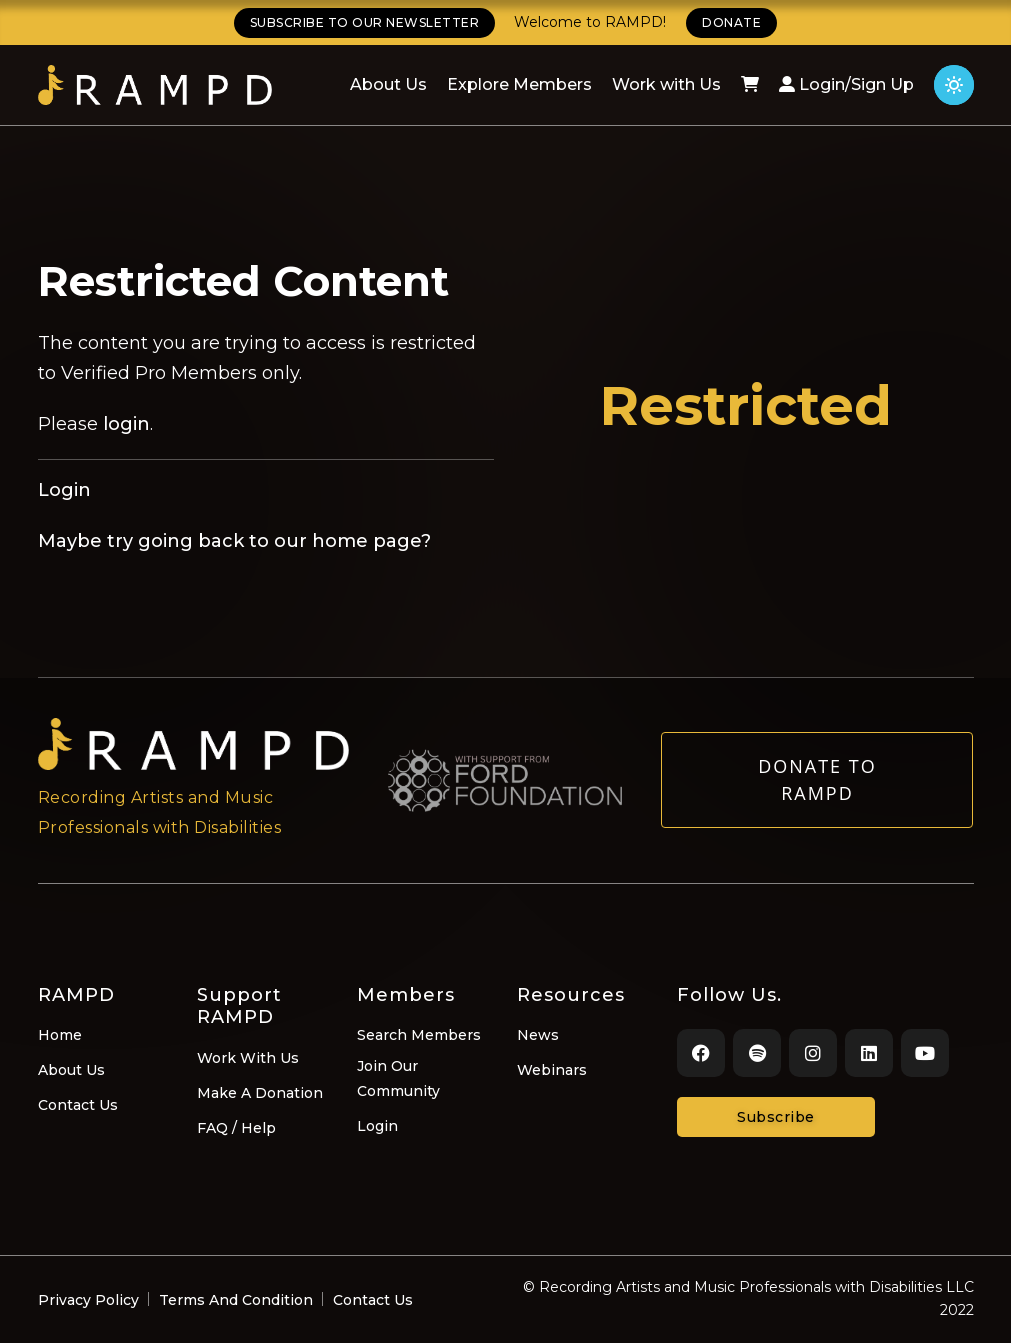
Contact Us (78, 1105)
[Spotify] (757, 1053)
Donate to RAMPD (817, 789)
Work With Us (248, 1058)
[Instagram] (813, 1053)
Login (64, 490)
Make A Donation (260, 1093)
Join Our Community (398, 1078)
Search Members (419, 1035)
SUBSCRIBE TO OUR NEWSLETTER (365, 22)
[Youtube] (925, 1053)
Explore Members (519, 84)
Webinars (552, 1070)
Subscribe (776, 1117)
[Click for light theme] (954, 85)
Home (60, 1035)
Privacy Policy (88, 1300)
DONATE (731, 22)
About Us (388, 84)
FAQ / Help (236, 1128)
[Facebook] (701, 1053)
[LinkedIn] (869, 1053)
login (126, 424)
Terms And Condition (236, 1300)
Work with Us (666, 84)
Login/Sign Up (846, 84)
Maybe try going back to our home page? (234, 541)
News (538, 1035)
